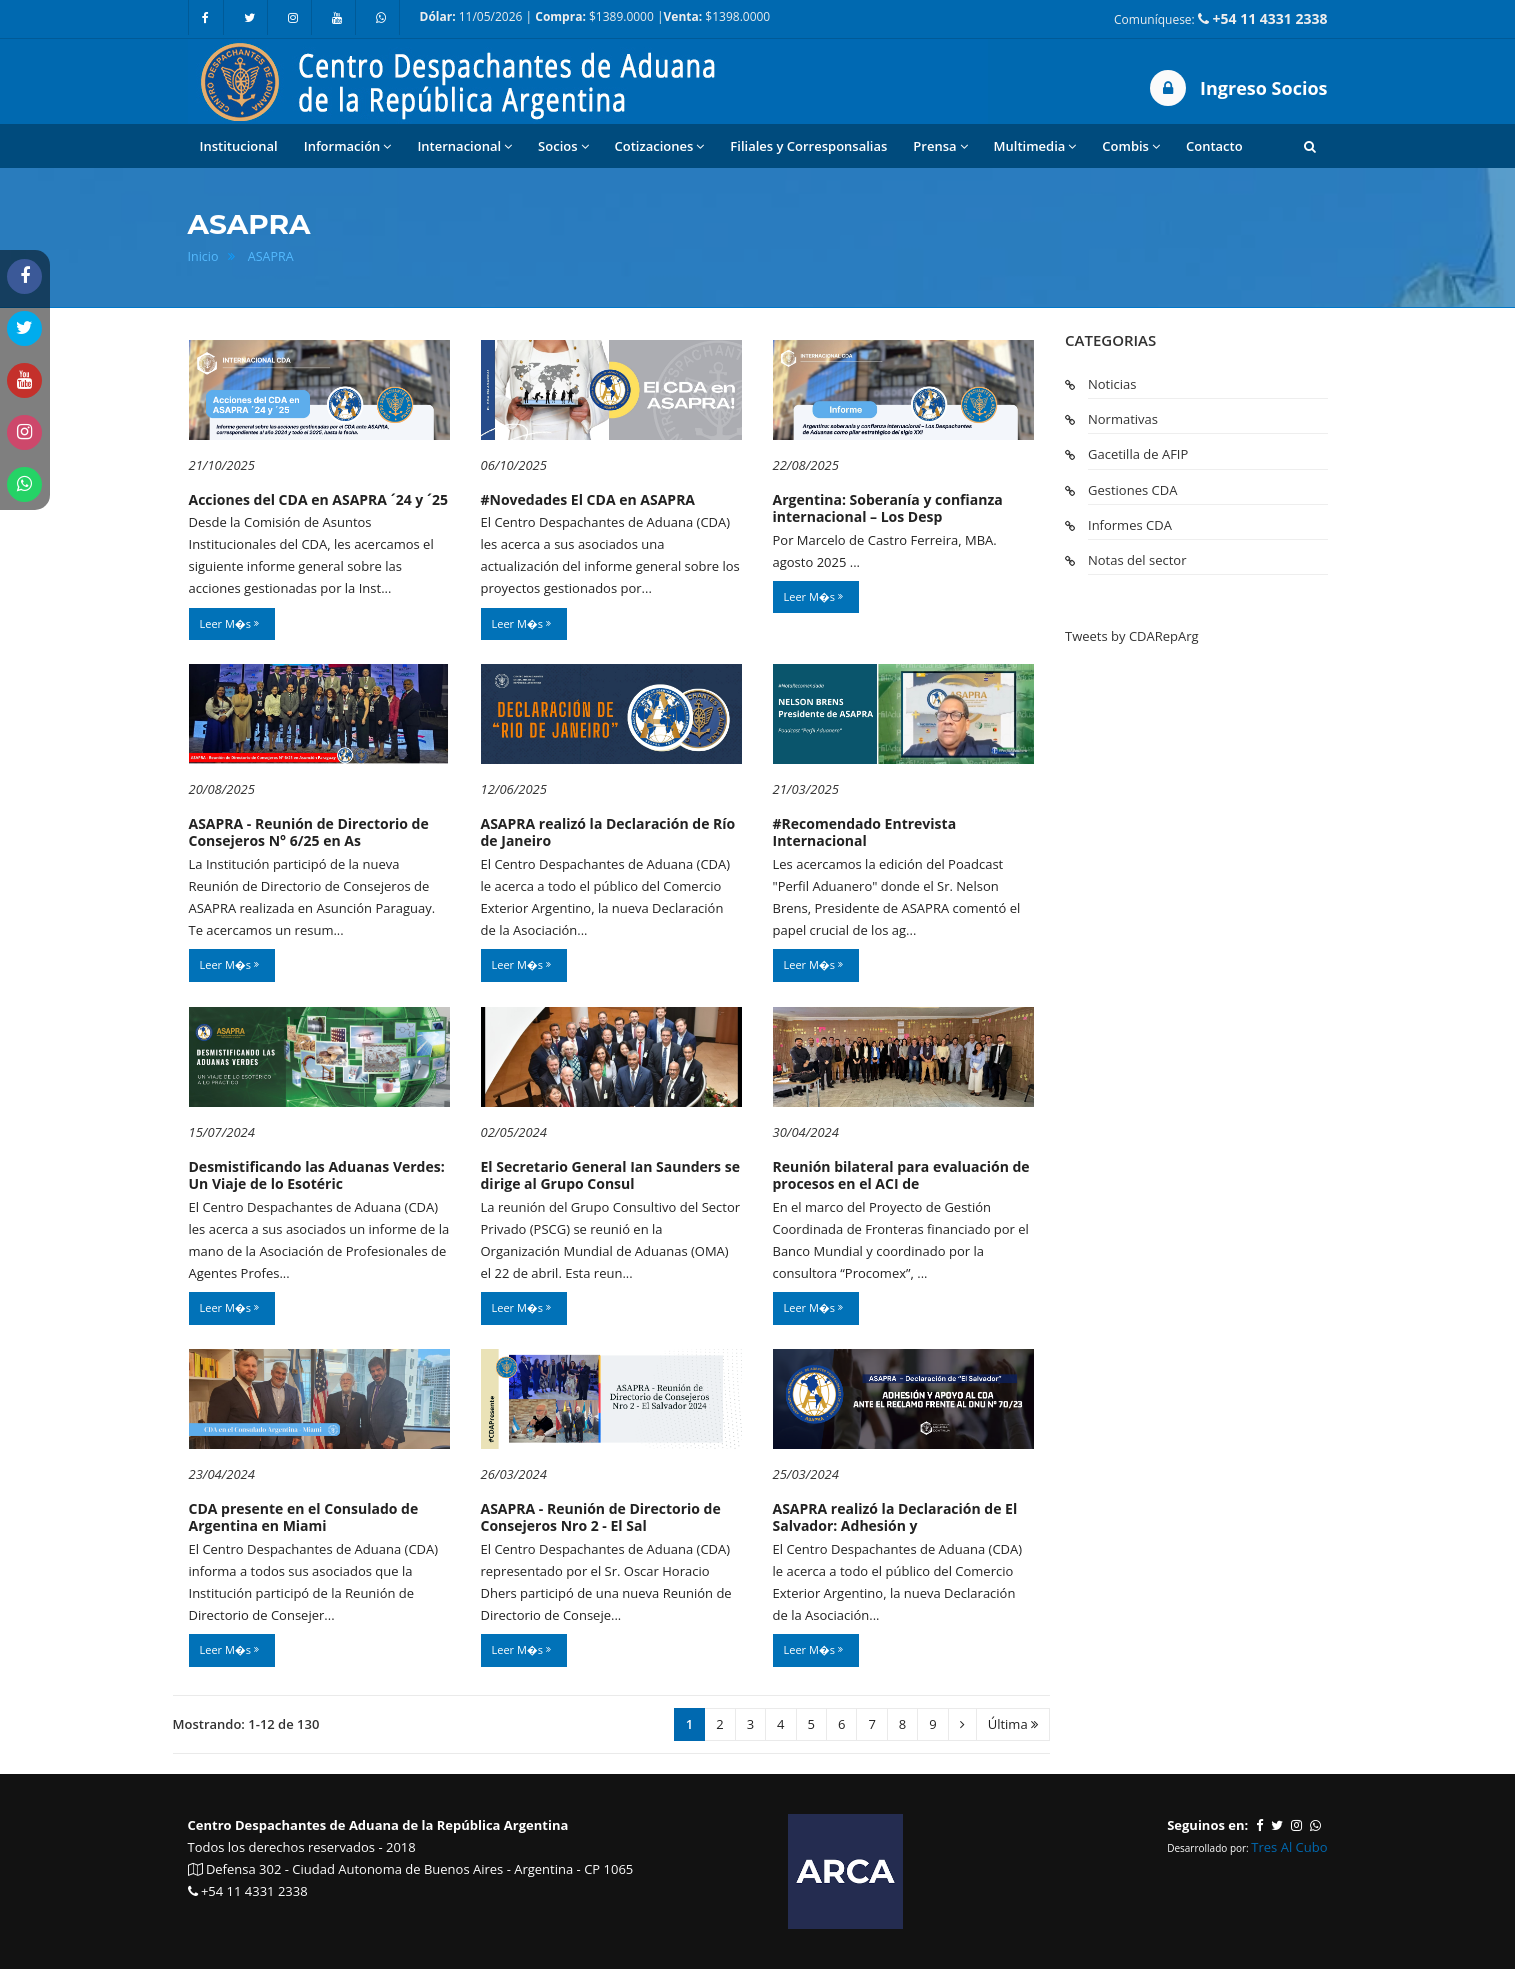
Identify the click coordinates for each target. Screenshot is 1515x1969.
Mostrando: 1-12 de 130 (246, 1724)
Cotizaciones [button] (660, 146)
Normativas (1123, 419)
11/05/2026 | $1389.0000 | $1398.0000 (595, 16)
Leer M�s (229, 623)
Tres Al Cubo (1289, 1847)
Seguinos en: (1207, 1825)
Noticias (1112, 384)
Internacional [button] (464, 146)
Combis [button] (1131, 146)
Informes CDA (1130, 525)
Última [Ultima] (1013, 1724)
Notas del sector (1137, 560)
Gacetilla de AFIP (1138, 454)
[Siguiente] (962, 1724)
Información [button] (348, 146)
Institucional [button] (239, 146)
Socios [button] (563, 146)
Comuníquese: (1220, 18)
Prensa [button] (940, 146)
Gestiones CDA (1132, 490)
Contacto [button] (1214, 146)
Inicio (203, 256)
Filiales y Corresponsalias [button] (808, 146)
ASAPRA (271, 256)
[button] (1310, 146)
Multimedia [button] (1035, 146)
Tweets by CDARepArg (1132, 636)
